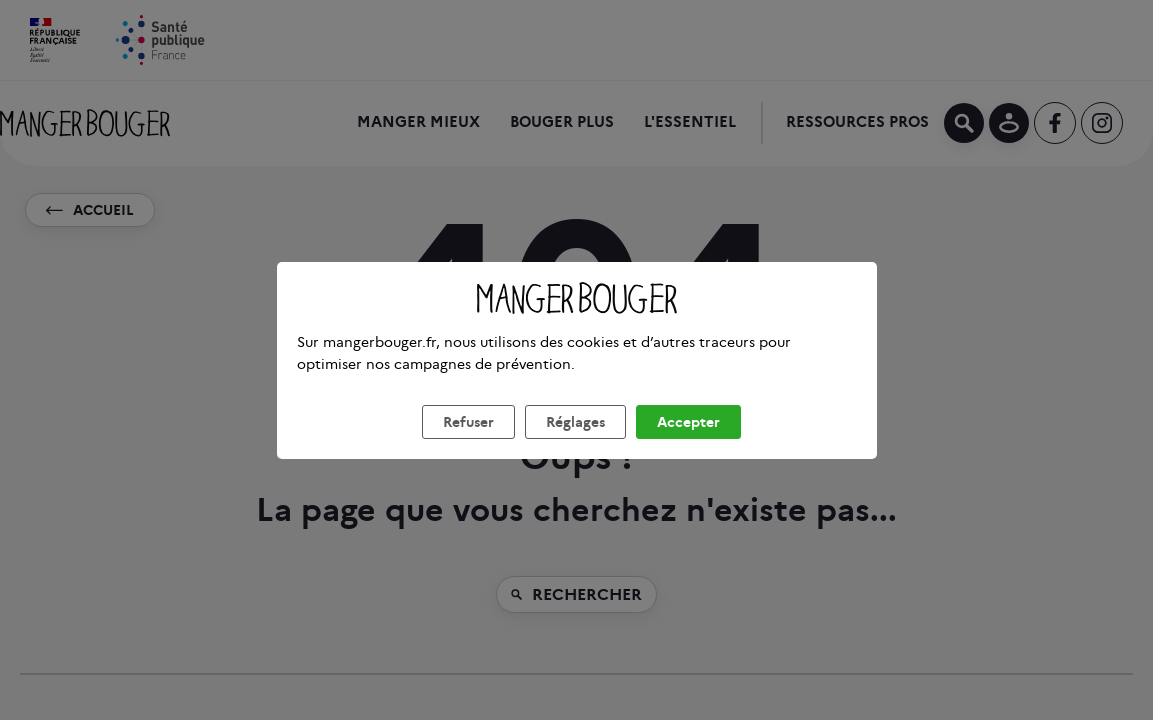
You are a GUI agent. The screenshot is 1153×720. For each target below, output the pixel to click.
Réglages (575, 446)
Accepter (688, 446)
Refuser (468, 446)
